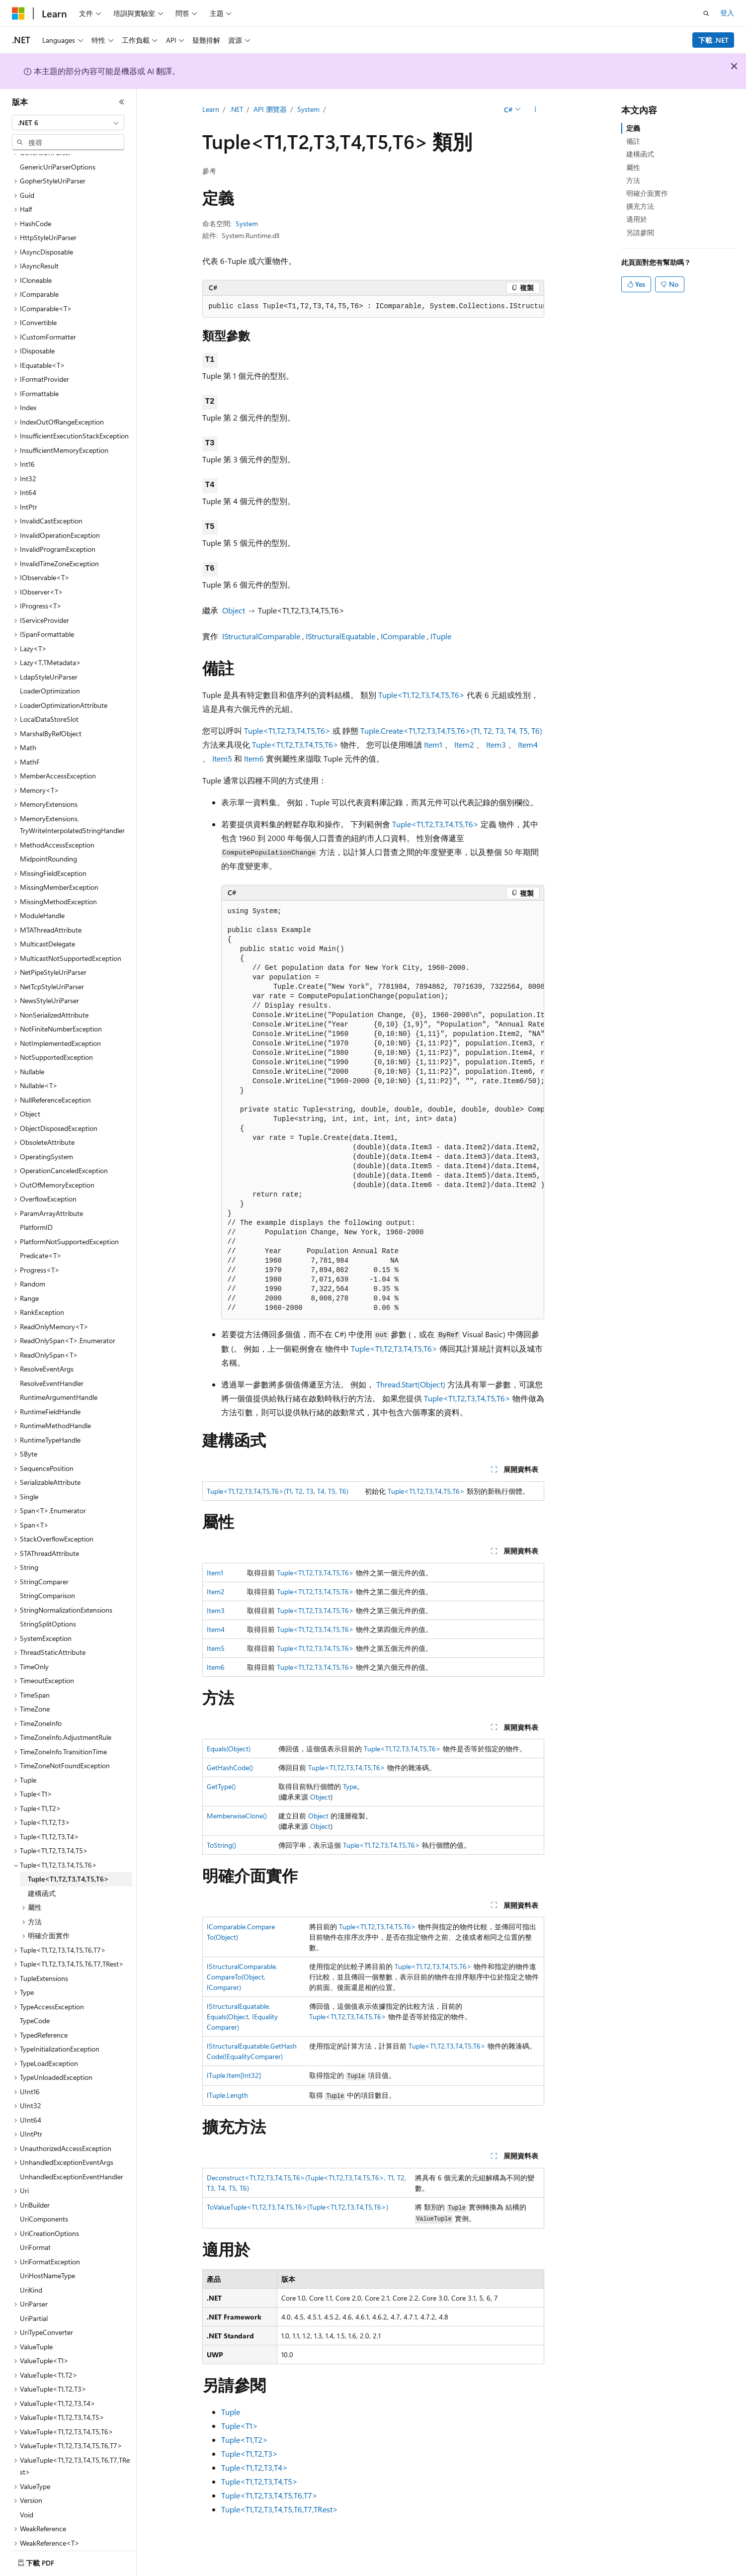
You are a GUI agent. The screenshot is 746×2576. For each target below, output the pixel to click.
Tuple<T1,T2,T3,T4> (254, 2467)
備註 (633, 141)
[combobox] (68, 123)
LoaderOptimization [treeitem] (50, 663)
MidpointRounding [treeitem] (48, 831)
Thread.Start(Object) (410, 1384)
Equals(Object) (228, 1748)
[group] (373, 307)
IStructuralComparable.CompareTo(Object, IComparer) (242, 1977)
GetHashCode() (230, 1767)
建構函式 (640, 154)
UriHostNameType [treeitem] (47, 2248)
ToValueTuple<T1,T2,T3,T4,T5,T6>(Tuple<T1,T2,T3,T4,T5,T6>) (297, 2207)
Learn (210, 109)
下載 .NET (713, 40)
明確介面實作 (647, 193)
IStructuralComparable (261, 636)
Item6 (254, 758)
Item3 (496, 744)
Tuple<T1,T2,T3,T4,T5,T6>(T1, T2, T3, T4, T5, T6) (277, 1491)
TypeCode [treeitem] (35, 1993)
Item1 (433, 744)
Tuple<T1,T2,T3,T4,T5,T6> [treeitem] (68, 1851)
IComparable (403, 636)
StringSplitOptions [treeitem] (48, 1596)
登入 (727, 12)
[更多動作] (535, 110)
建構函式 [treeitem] (42, 1866)
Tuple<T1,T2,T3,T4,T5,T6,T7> (269, 2495)
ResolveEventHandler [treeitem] (51, 1356)
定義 (633, 128)
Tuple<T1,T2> (244, 2439)
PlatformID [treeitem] (36, 1199)
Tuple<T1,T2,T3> (249, 2453)
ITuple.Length (227, 2095)
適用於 (636, 219)
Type (350, 1786)
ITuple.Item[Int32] (234, 2075)
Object (233, 610)
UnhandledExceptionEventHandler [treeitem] (71, 2149)
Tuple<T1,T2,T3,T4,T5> (259, 2481)
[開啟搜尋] (706, 13)
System (308, 109)
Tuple (230, 2411)
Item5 (222, 758)
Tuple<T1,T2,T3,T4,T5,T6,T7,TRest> (279, 2509)
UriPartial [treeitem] (34, 2291)
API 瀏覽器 (270, 109)
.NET (236, 109)
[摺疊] (121, 102)
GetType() (221, 1786)
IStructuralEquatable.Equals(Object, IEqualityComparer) (242, 2016)
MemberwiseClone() (237, 1815)
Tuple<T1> (239, 2425)
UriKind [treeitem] (31, 2262)
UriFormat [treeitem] (35, 2220)
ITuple (440, 636)
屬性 (633, 167)
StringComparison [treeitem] (47, 1568)
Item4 (528, 744)
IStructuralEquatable (340, 636)
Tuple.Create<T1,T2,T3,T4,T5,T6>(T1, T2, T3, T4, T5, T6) (451, 730)
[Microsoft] (18, 13)
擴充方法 (640, 206)
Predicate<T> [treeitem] (41, 1228)
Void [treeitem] (26, 2487)
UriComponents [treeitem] (44, 2191)
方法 (633, 180)
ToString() (221, 1845)
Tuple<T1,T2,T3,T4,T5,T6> (421, 694)
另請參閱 (640, 232)
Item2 (464, 744)
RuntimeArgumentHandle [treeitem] (58, 1369)
